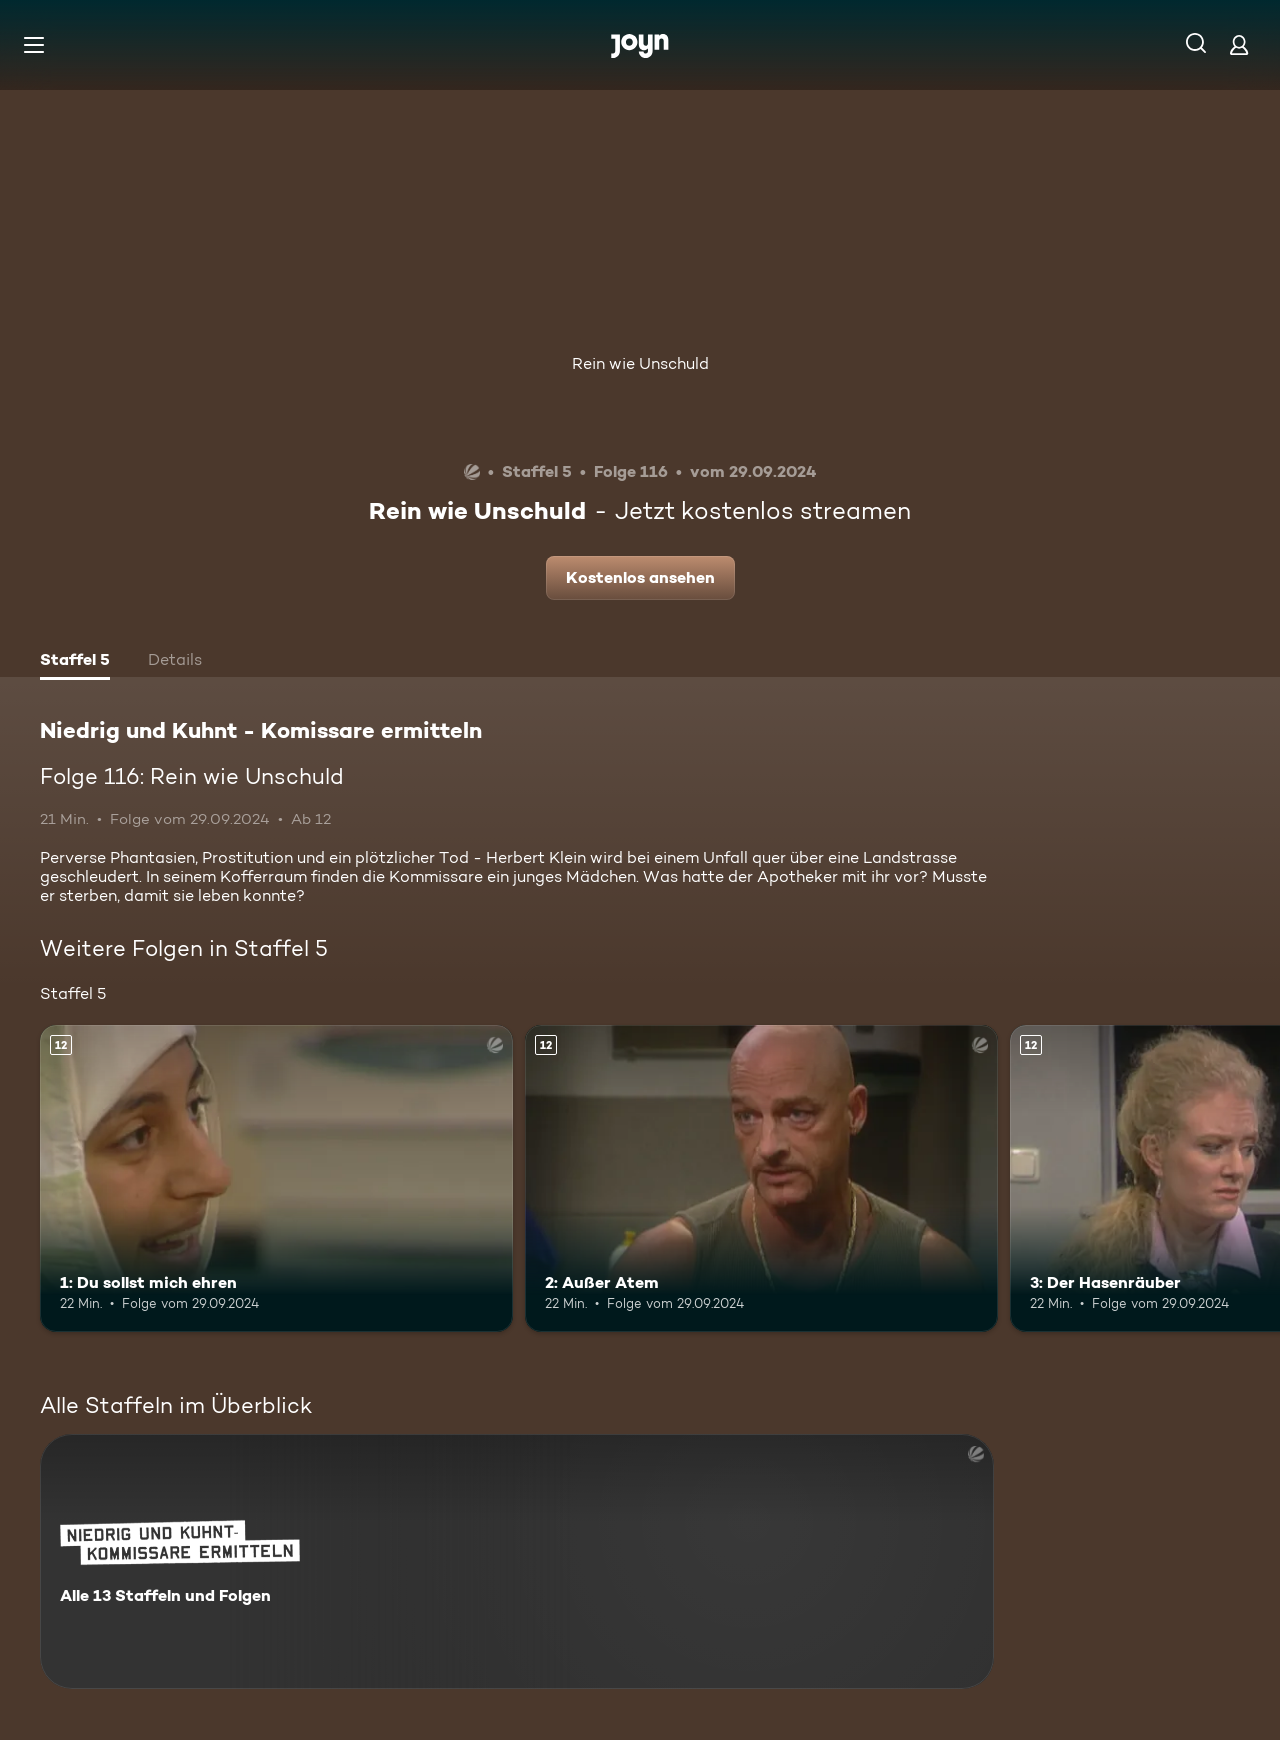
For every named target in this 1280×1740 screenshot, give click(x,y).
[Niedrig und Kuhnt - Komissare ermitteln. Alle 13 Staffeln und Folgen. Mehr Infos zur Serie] (517, 1561)
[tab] (75, 662)
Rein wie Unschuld (640, 363)
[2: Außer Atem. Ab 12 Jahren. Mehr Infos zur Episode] (761, 1178)
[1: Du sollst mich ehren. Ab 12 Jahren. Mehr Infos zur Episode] (276, 1178)
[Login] (1239, 44)
